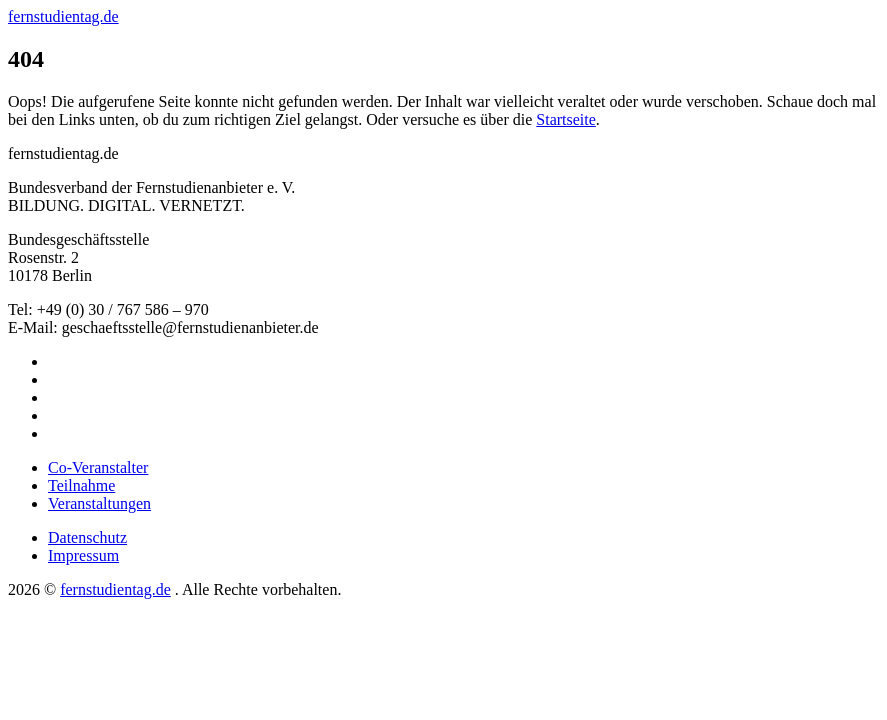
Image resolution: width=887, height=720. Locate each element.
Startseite (566, 119)
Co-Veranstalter (98, 467)
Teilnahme (81, 485)
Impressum (83, 555)
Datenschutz (87, 537)
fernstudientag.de (63, 16)
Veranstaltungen (99, 503)
